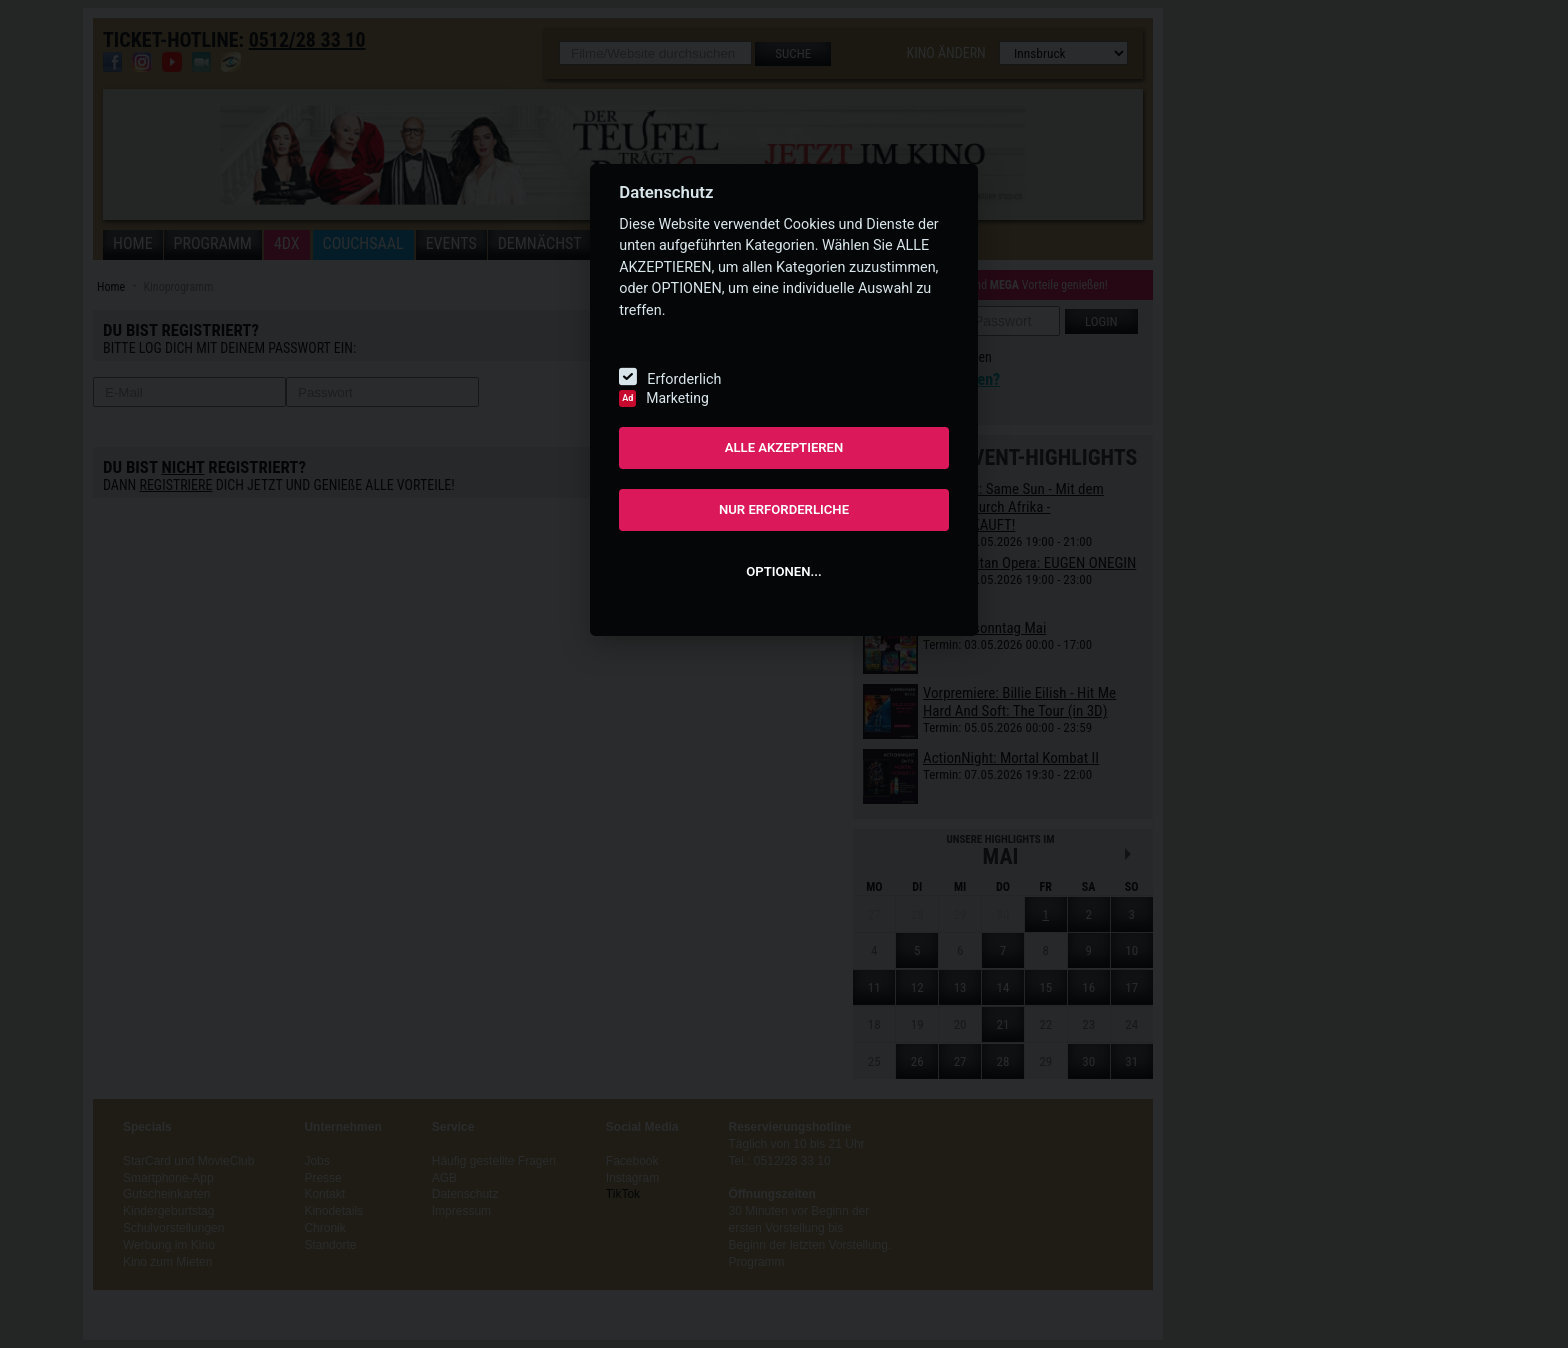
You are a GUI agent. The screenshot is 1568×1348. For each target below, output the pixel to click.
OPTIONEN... (783, 571)
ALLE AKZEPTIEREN (784, 447)
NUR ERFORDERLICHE (784, 509)
